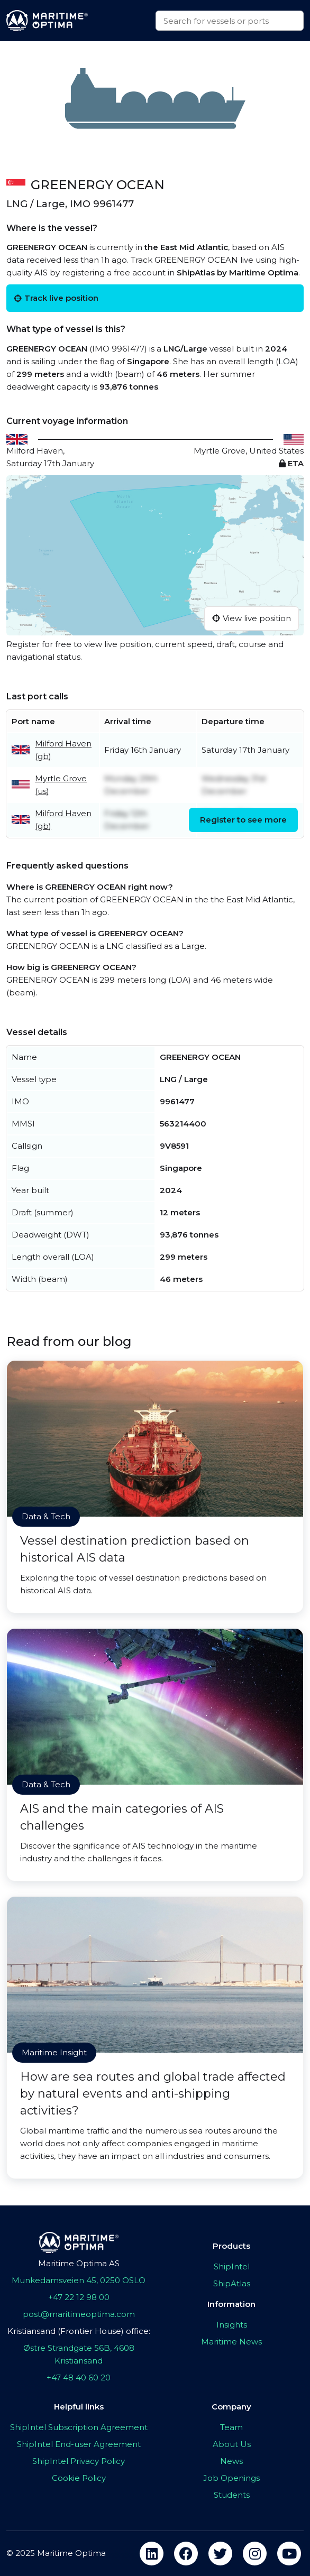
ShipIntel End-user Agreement (79, 2444)
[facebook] (186, 2553)
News (231, 2461)
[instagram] (255, 2553)
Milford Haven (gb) (63, 749)
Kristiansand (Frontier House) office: (78, 2331)
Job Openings (231, 2478)
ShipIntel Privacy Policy (78, 2461)
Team (231, 2427)
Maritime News (231, 2342)
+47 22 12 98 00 (79, 2297)
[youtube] (289, 2553)
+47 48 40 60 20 (79, 2377)
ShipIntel (232, 2266)
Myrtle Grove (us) (61, 784)
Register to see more (243, 820)
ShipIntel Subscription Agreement (79, 2427)
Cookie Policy (79, 2478)
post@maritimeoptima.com (79, 2314)
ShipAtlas (231, 2283)
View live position (251, 618)
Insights (231, 2325)
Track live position (56, 298)
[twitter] (220, 2553)
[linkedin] (151, 2553)
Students (232, 2495)
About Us (232, 2444)
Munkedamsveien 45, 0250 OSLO (78, 2280)
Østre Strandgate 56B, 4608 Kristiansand (78, 2354)
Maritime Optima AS (79, 2263)
